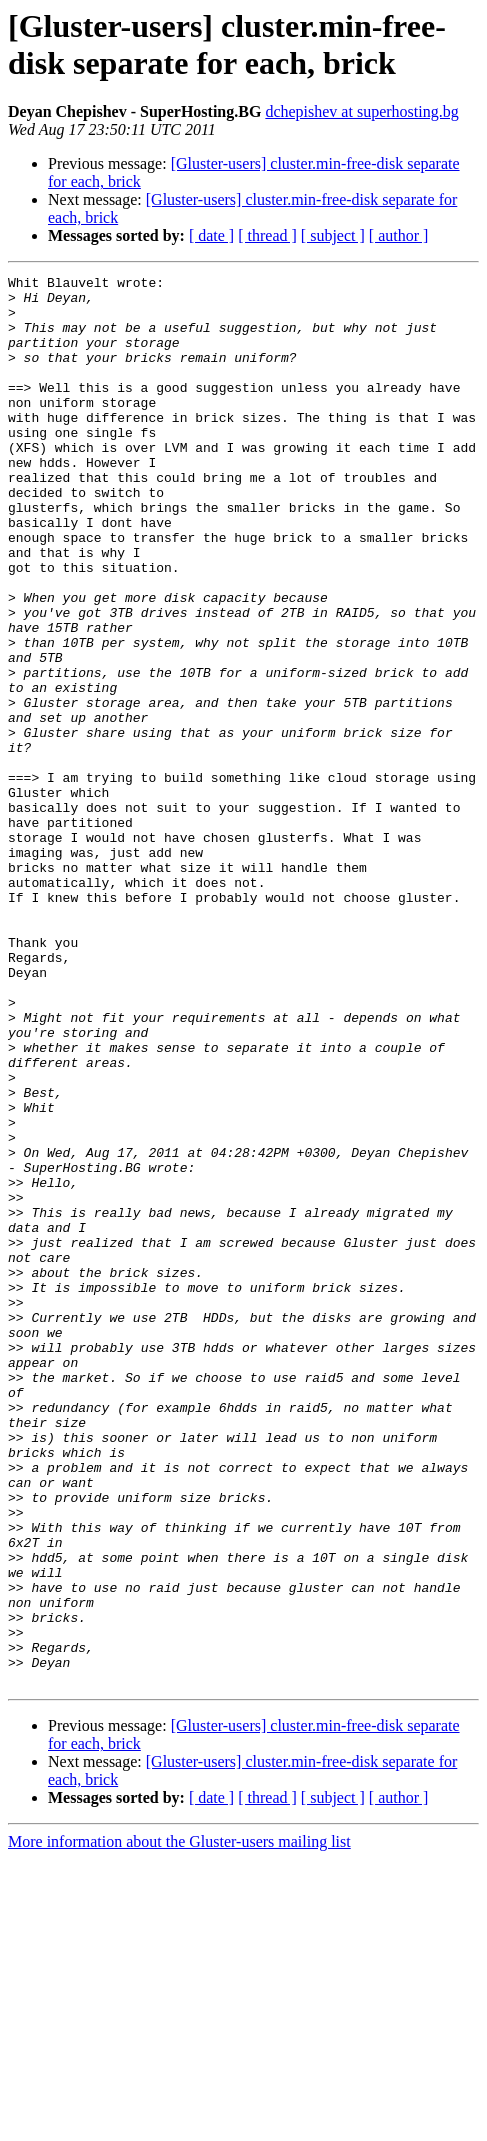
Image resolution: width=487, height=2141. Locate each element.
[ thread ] (267, 235)
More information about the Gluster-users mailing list (179, 2123)
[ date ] (211, 235)
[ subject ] (333, 235)
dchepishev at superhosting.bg (361, 111)
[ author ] (399, 235)
